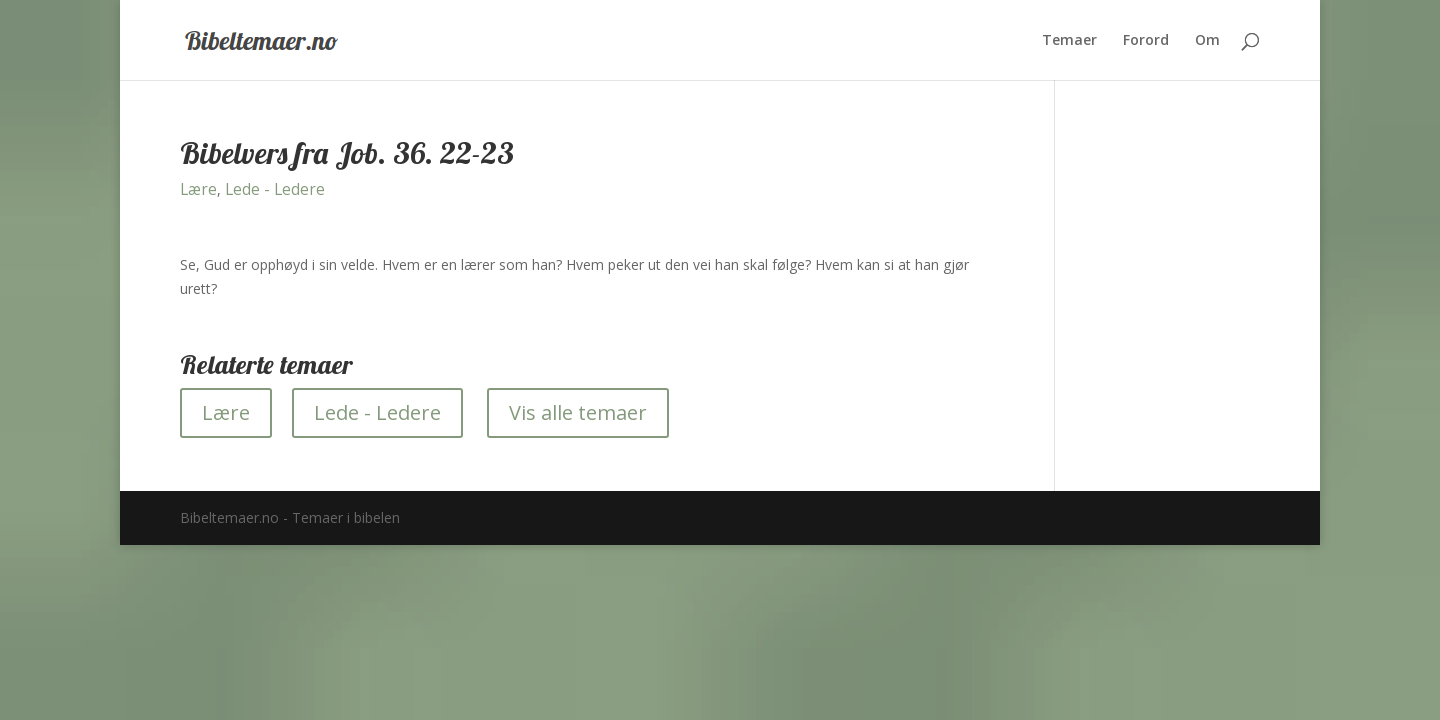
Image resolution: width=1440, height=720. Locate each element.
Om (1207, 41)
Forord (1146, 41)
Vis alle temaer (578, 412)
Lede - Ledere (275, 189)
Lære (198, 189)
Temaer (1069, 41)
